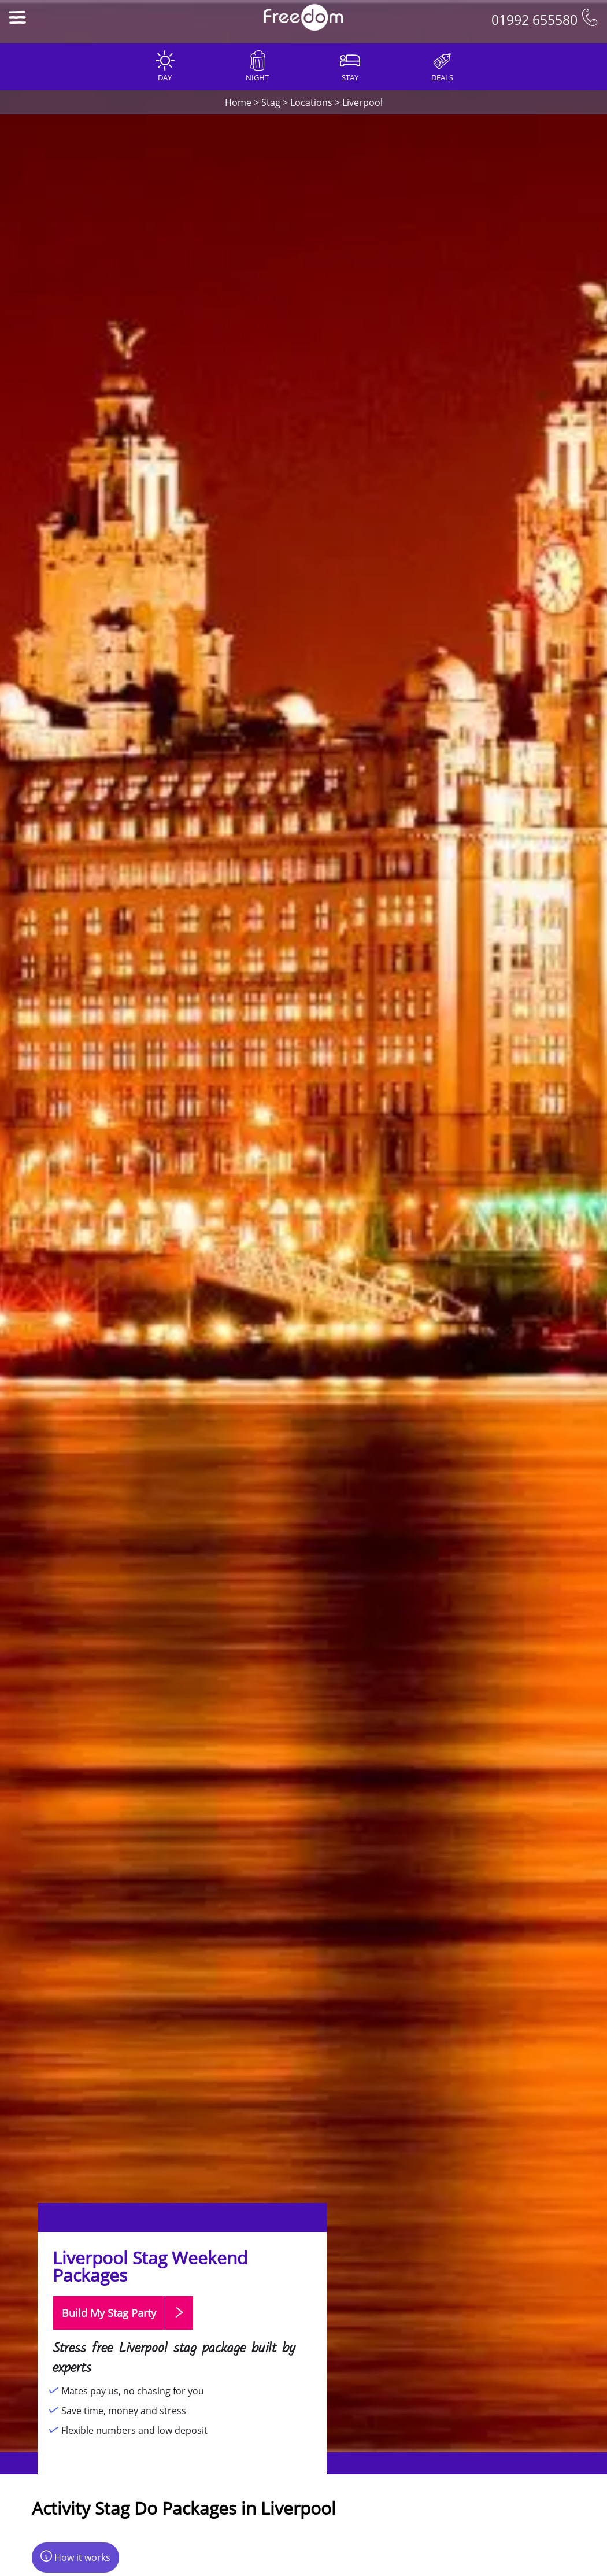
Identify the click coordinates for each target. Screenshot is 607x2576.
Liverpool (362, 102)
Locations (311, 102)
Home (238, 102)
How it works (75, 2557)
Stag (270, 102)
